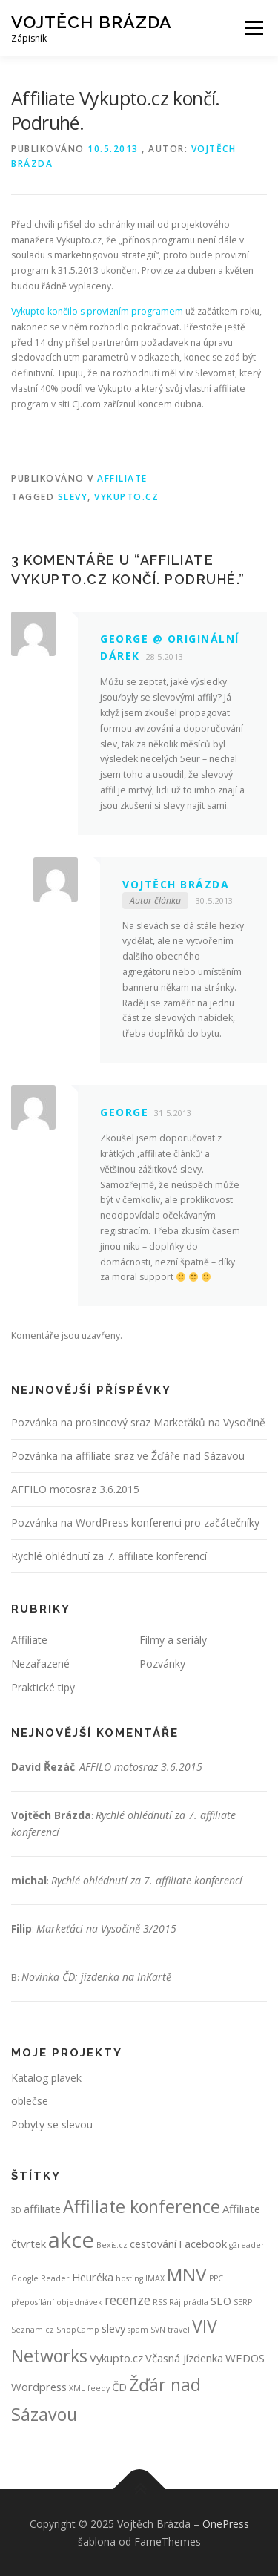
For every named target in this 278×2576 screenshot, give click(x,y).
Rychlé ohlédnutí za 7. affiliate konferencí (109, 1556)
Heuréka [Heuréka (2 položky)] (92, 2276)
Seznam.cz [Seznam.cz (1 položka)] (32, 2329)
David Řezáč (43, 1767)
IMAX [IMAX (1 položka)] (155, 2278)
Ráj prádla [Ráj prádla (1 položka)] (188, 2302)
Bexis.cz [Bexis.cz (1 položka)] (112, 2245)
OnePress (225, 2524)
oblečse (29, 2101)
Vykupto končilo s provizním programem (97, 311)
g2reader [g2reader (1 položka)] (247, 2245)
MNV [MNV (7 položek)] (187, 2274)
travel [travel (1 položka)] (179, 2329)
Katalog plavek (46, 2078)
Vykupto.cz (126, 497)
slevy (73, 497)
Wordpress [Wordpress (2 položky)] (39, 2386)
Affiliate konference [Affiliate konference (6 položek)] (141, 2206)
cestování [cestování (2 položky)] (153, 2243)
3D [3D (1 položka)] (16, 2210)
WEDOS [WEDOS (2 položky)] (245, 2357)
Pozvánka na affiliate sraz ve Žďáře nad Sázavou (128, 1456)
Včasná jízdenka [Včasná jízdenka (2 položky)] (184, 2357)
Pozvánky (162, 1663)
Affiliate (122, 478)
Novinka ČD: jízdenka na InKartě (96, 1977)
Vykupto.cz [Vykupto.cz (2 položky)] (116, 2357)
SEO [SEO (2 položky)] (221, 2300)
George (124, 1112)
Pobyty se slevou (52, 2124)
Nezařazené (40, 1663)
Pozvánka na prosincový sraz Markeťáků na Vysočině (138, 1422)
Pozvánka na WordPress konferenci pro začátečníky (135, 1522)
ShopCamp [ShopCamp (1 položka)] (77, 2329)
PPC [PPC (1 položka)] (216, 2278)
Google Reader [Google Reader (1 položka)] (40, 2278)
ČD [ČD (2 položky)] (119, 2386)
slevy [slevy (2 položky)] (113, 2328)
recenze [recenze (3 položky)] (127, 2300)
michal (29, 1880)
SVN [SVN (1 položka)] (157, 2329)
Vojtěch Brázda (91, 22)
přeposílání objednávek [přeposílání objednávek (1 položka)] (56, 2302)
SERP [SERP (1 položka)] (243, 2302)
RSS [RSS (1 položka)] (160, 2302)
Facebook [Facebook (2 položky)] (203, 2243)
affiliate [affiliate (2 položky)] (42, 2208)
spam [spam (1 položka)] (138, 2329)
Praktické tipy (43, 1687)
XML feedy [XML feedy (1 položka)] (89, 2388)
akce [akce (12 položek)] (71, 2240)
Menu (253, 28)
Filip (21, 1928)
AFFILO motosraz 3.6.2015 (75, 1489)
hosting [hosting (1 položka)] (129, 2278)
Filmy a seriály (173, 1640)
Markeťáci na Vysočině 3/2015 (106, 1928)
